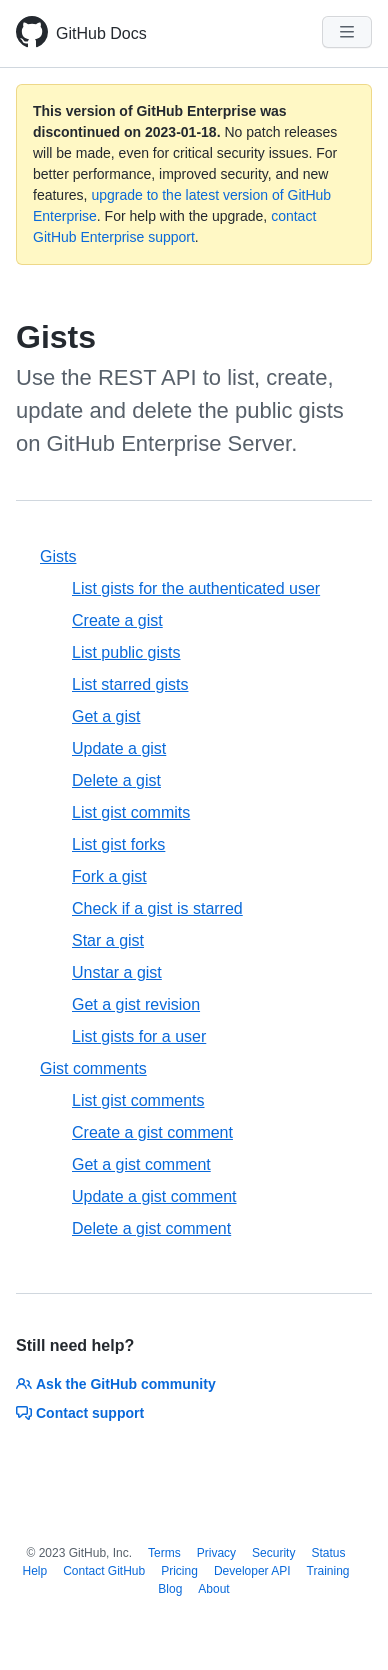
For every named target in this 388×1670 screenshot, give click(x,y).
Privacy (216, 1553)
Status (328, 1553)
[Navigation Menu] (347, 32)
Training (328, 1571)
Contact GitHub (104, 1571)
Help (34, 1571)
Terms (164, 1553)
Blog (170, 1589)
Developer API (252, 1571)
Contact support (80, 1413)
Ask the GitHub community (116, 1384)
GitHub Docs (101, 33)
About (213, 1589)
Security (273, 1553)
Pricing (179, 1571)
